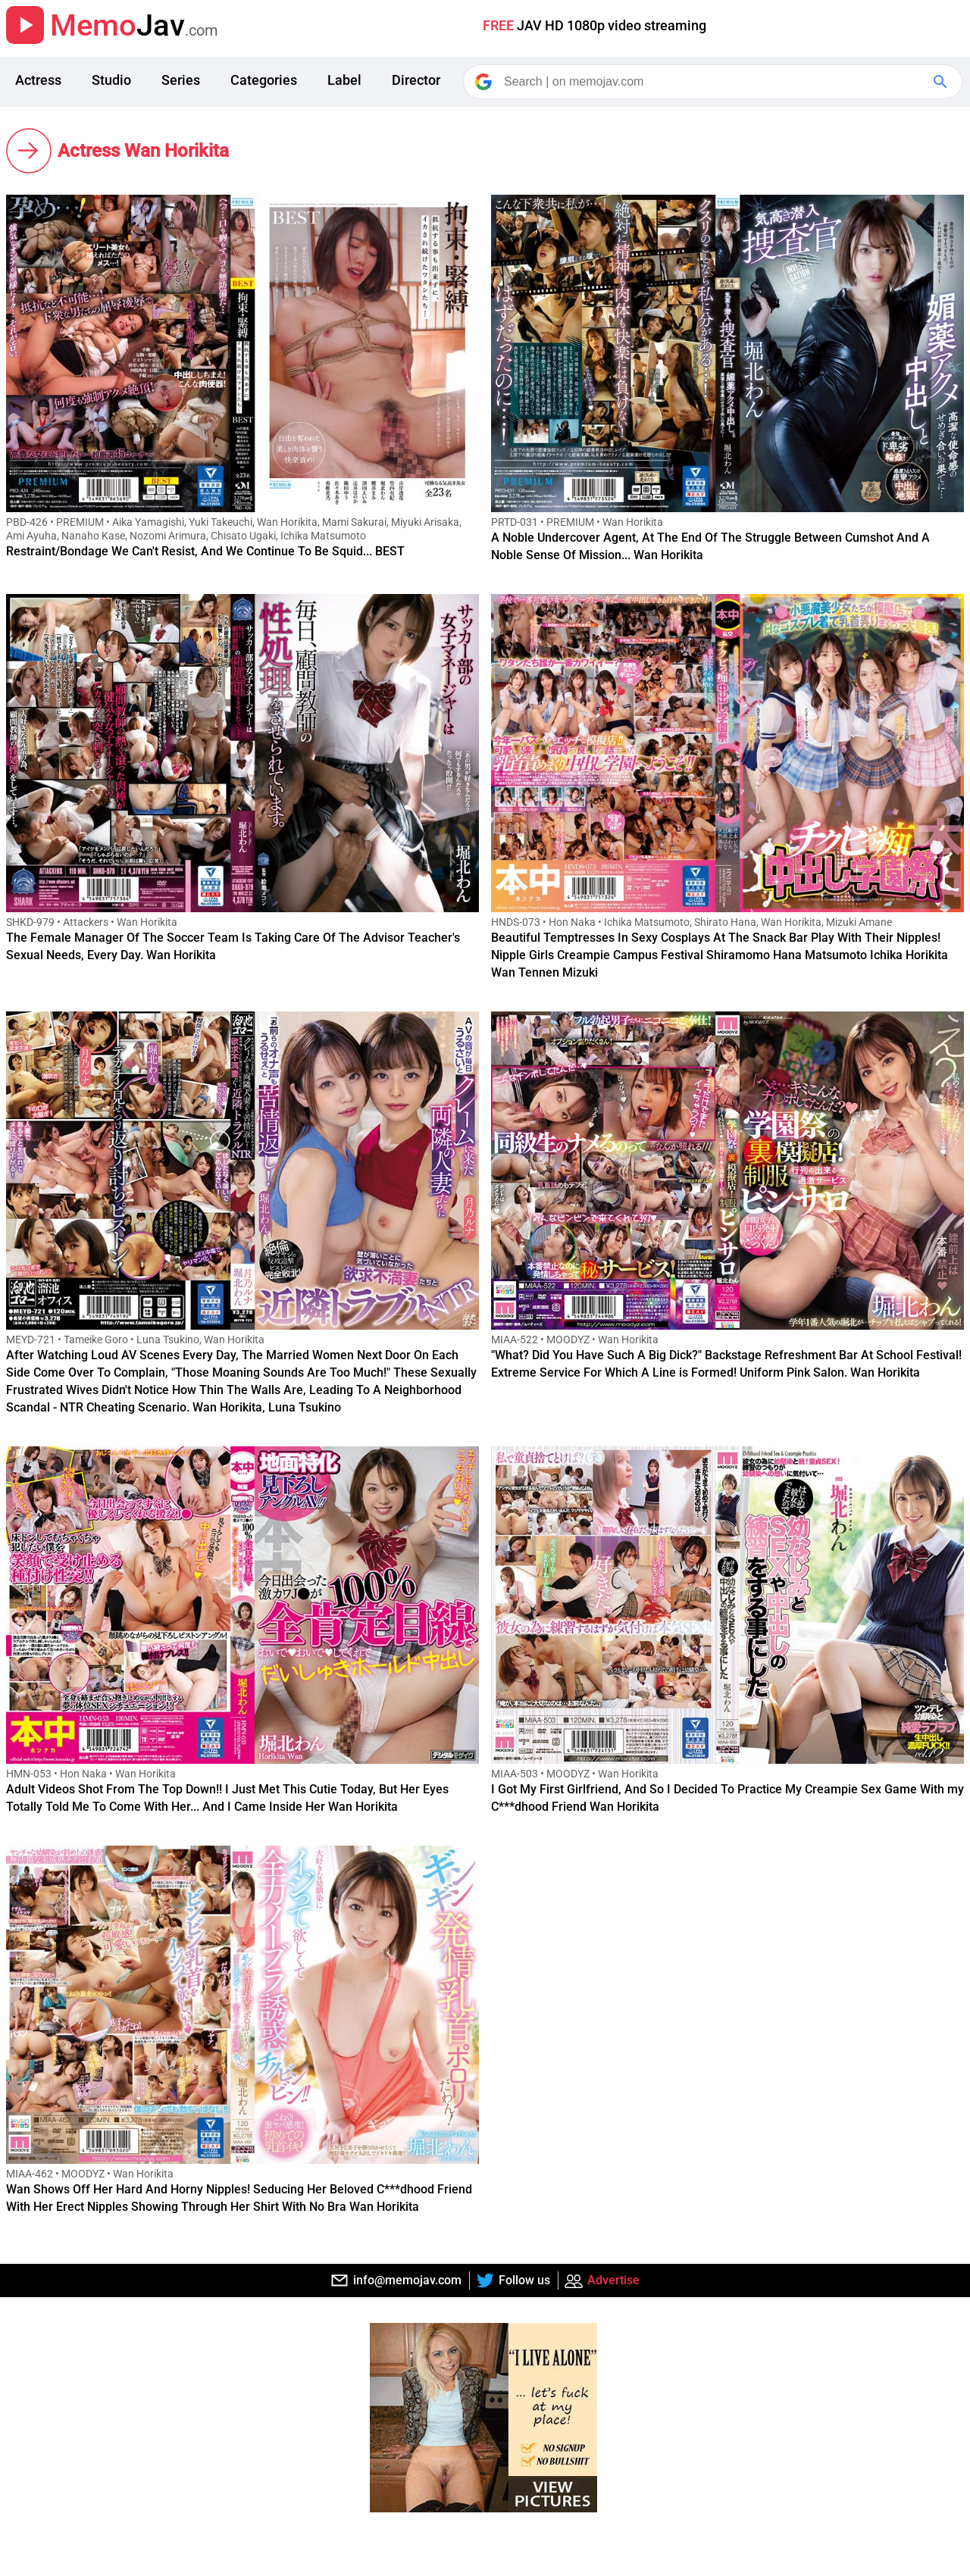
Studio (111, 80)
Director (416, 80)
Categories (263, 80)
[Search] (713, 81)
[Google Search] (942, 81)
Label (344, 80)
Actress (38, 80)
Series (180, 80)
